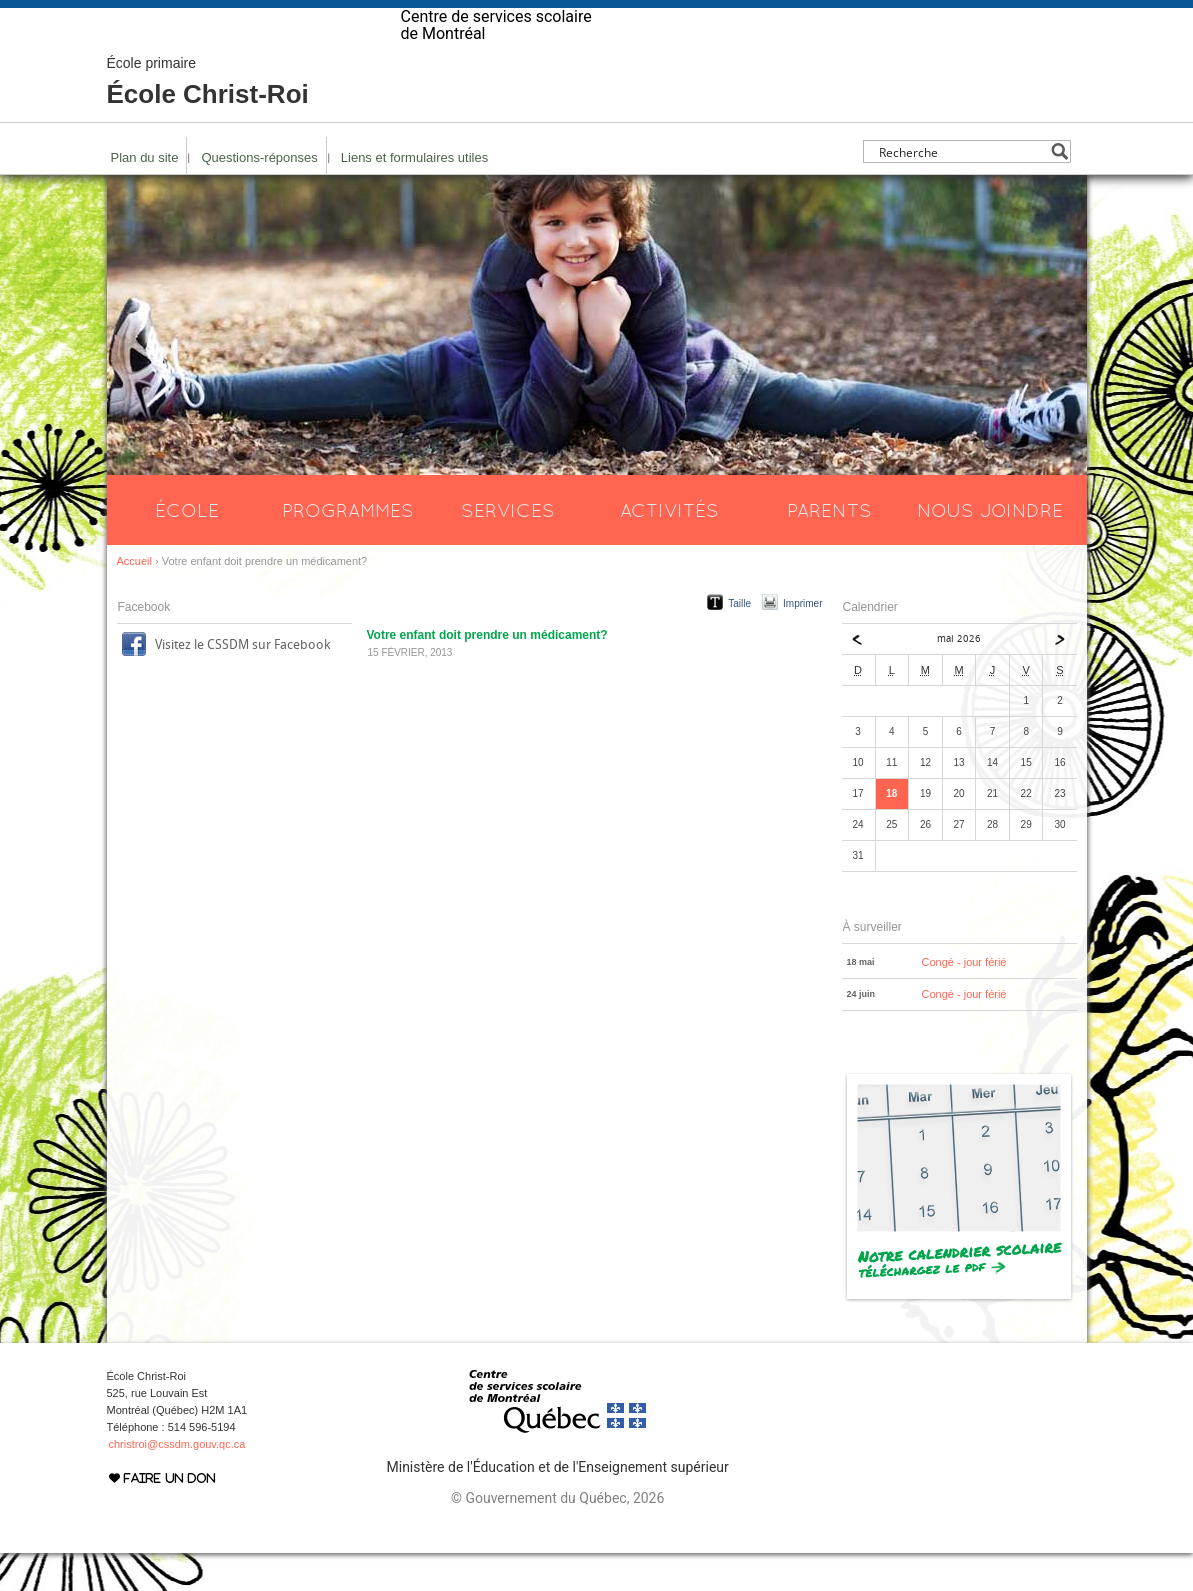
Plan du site (145, 195)
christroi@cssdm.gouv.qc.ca (177, 1482)
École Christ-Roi (208, 120)
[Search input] (961, 189)
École (187, 548)
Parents (829, 548)
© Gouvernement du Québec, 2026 (557, 1536)
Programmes (348, 548)
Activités (669, 548)
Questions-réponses (259, 195)
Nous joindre (990, 548)
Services (508, 548)
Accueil (134, 599)
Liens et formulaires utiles (414, 195)
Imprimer (802, 641)
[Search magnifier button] (1059, 189)
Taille (739, 641)
